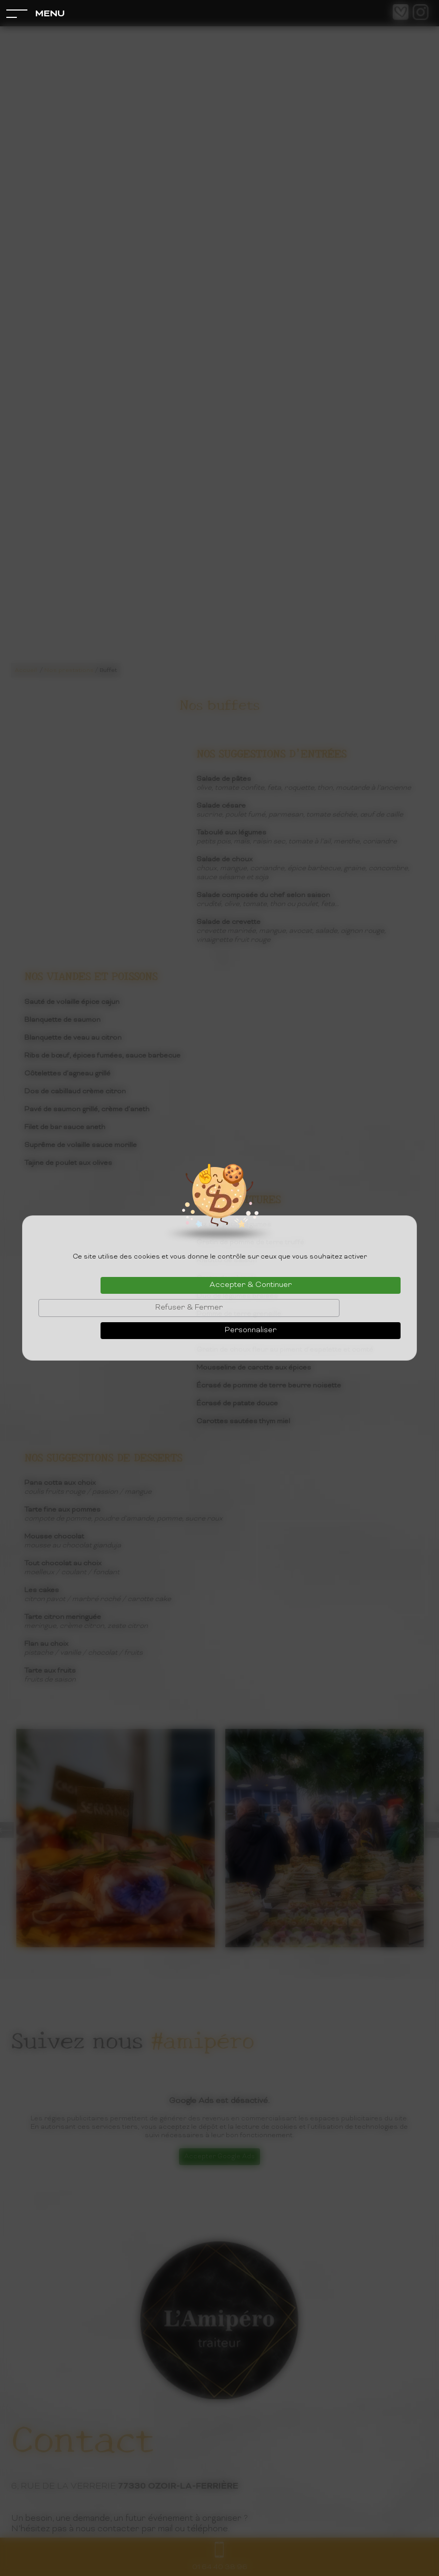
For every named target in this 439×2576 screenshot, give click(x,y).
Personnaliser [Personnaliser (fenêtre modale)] (250, 1330)
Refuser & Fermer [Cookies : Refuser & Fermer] (189, 1308)
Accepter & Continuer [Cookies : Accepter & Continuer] (250, 1285)
